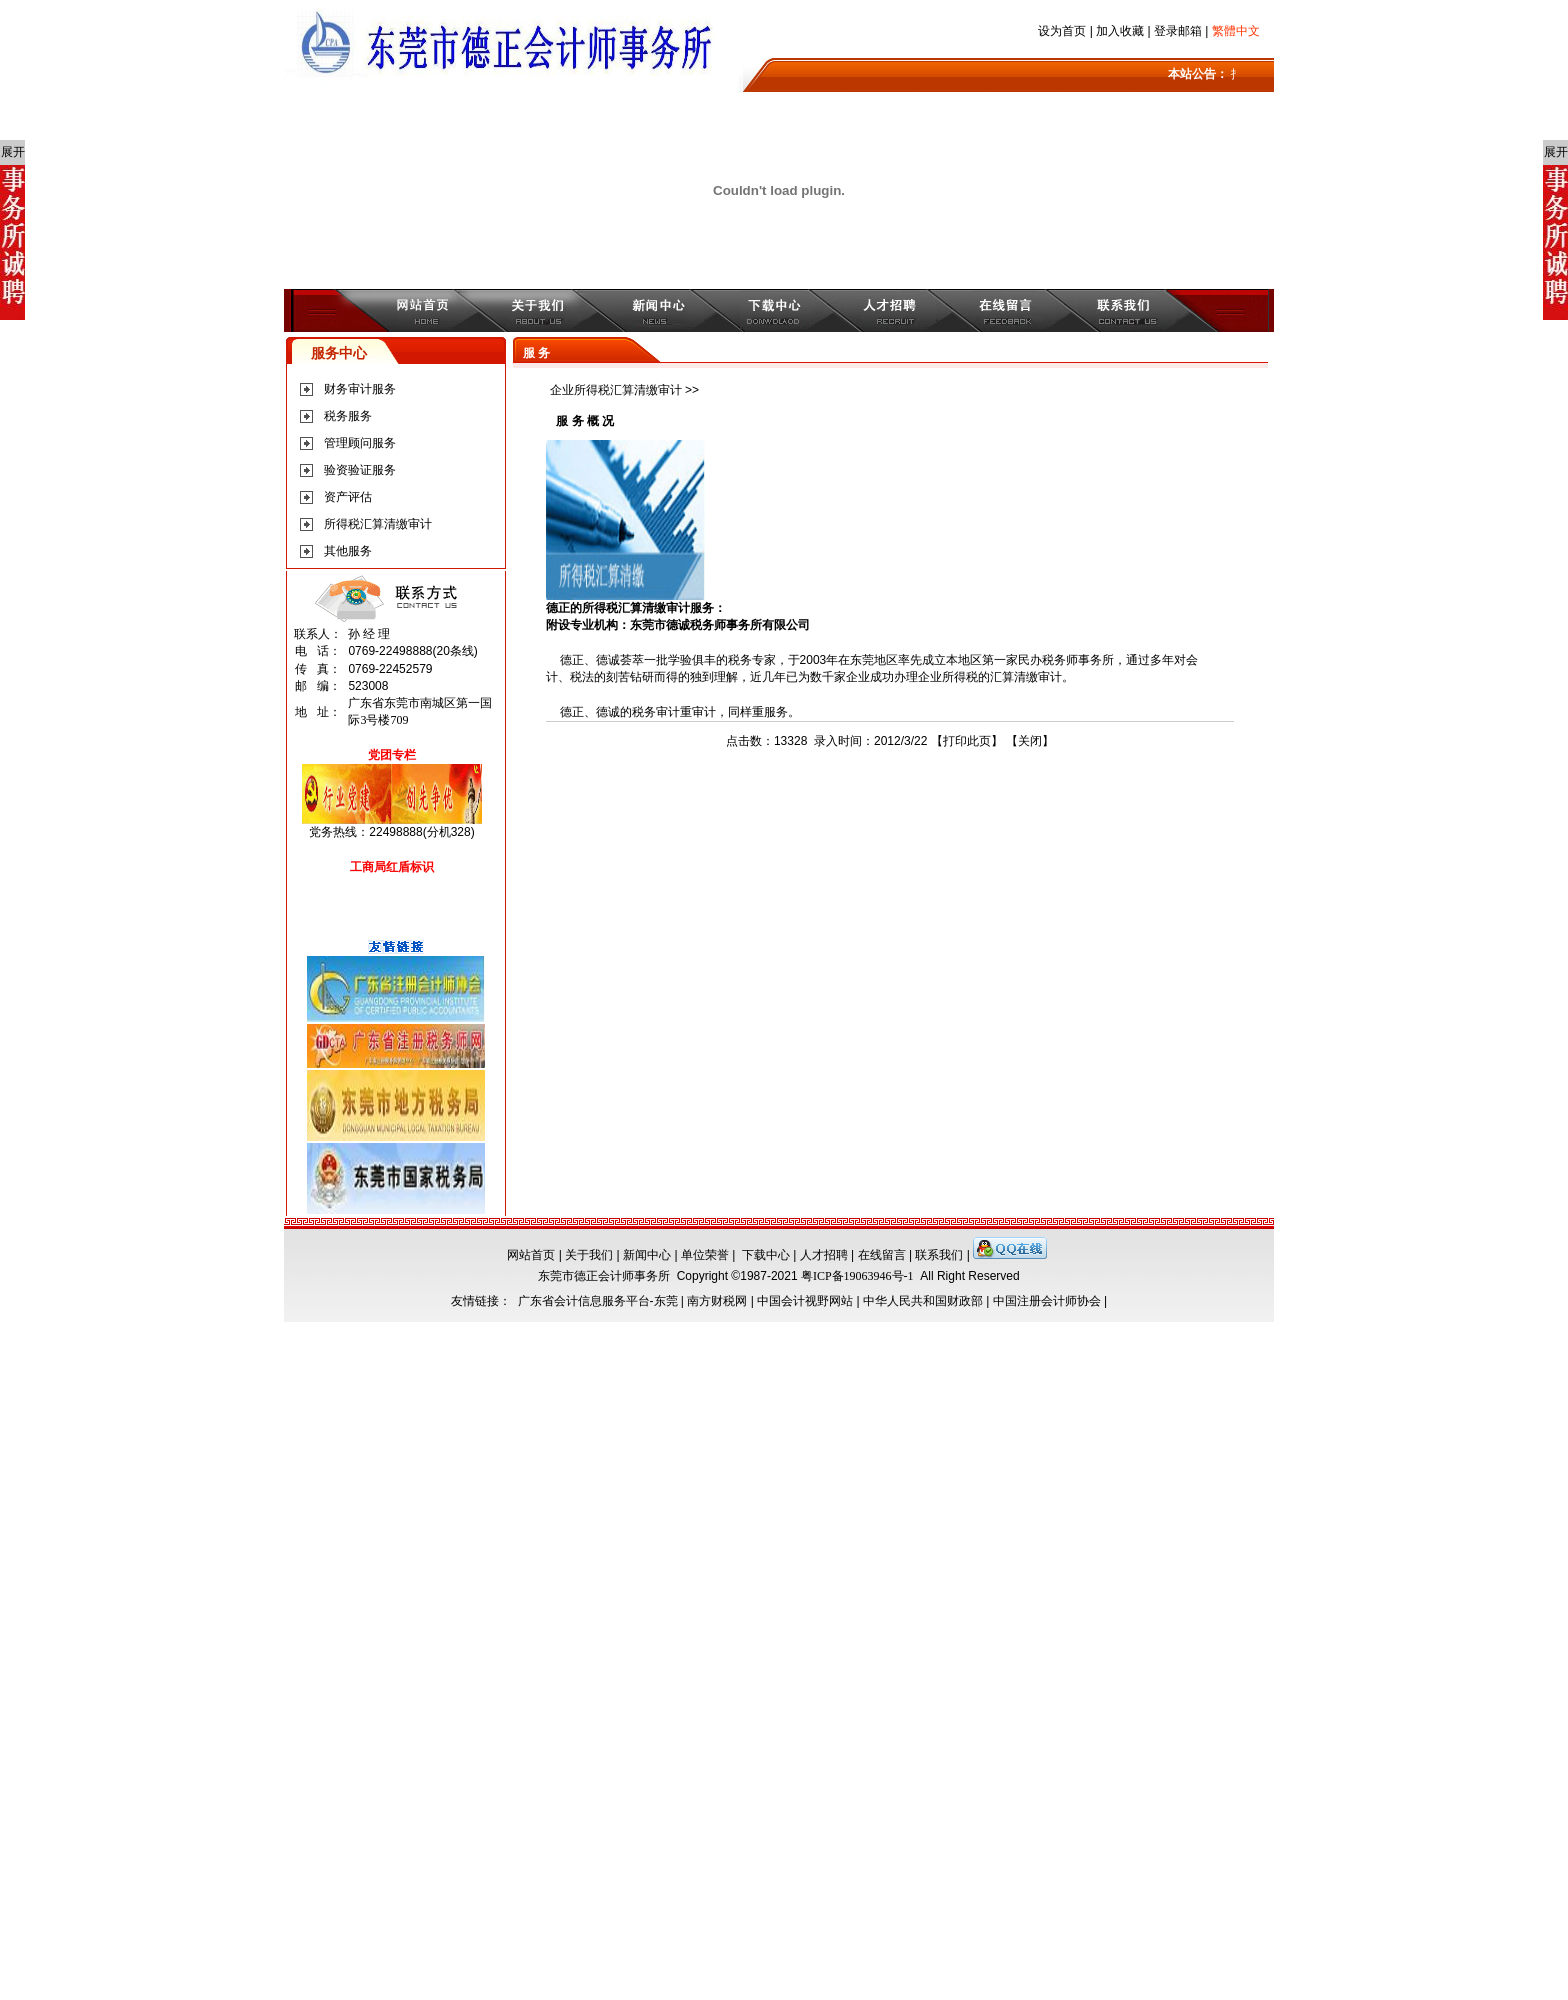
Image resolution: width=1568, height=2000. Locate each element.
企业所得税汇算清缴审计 (616, 390)
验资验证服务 (360, 470)
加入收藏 (1120, 31)
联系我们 (939, 1255)
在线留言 (882, 1255)
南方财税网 (717, 1301)
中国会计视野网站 (805, 1301)
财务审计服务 (360, 389)
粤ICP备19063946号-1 (857, 1276)
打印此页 (967, 741)
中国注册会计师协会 (1047, 1301)
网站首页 (531, 1255)
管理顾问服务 (360, 443)
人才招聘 (824, 1255)
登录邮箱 (1178, 31)
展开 (13, 152)
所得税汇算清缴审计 (378, 524)
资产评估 (348, 497)
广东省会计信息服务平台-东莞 (598, 1301)
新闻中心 (647, 1255)
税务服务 (348, 416)
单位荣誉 (705, 1255)
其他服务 (348, 551)
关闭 (1030, 741)
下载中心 (766, 1255)
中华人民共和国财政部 (923, 1301)
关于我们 (589, 1255)
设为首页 (1062, 31)
